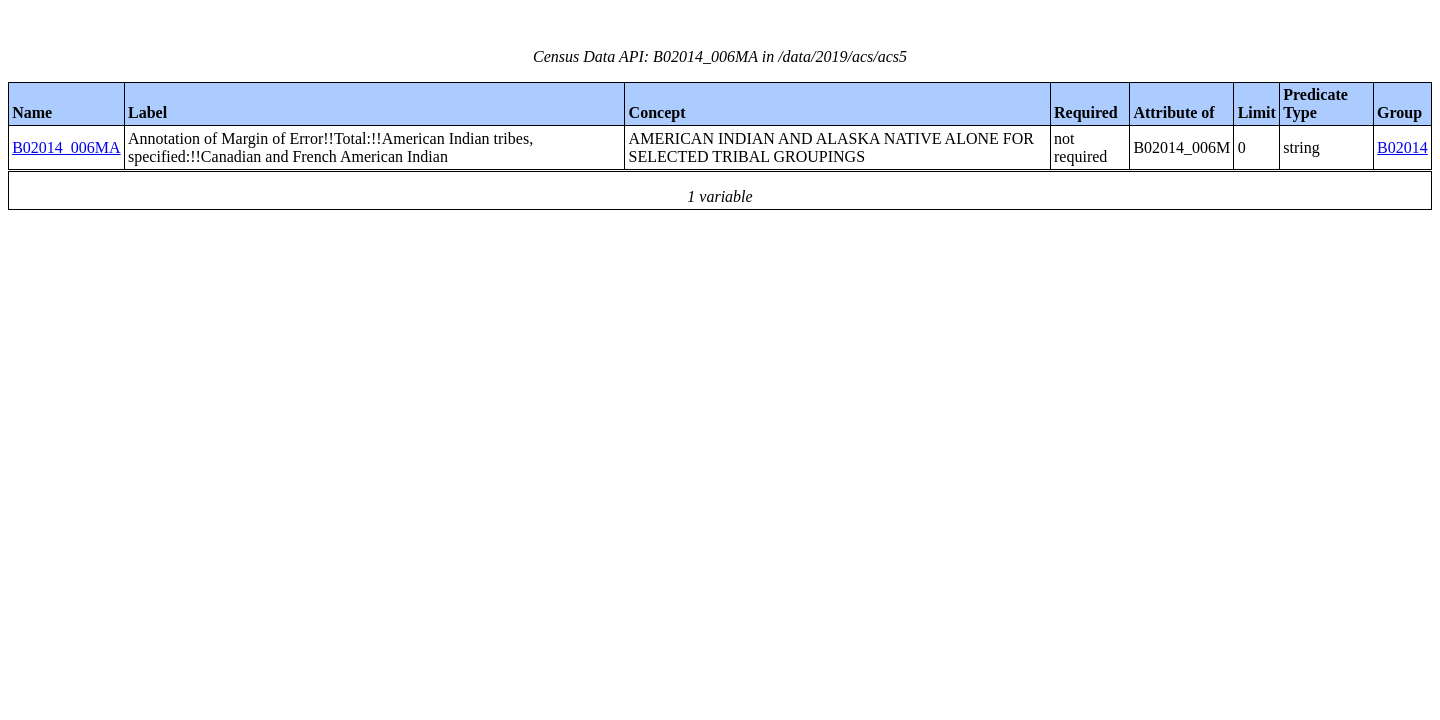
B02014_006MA (66, 147)
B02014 (1402, 147)
